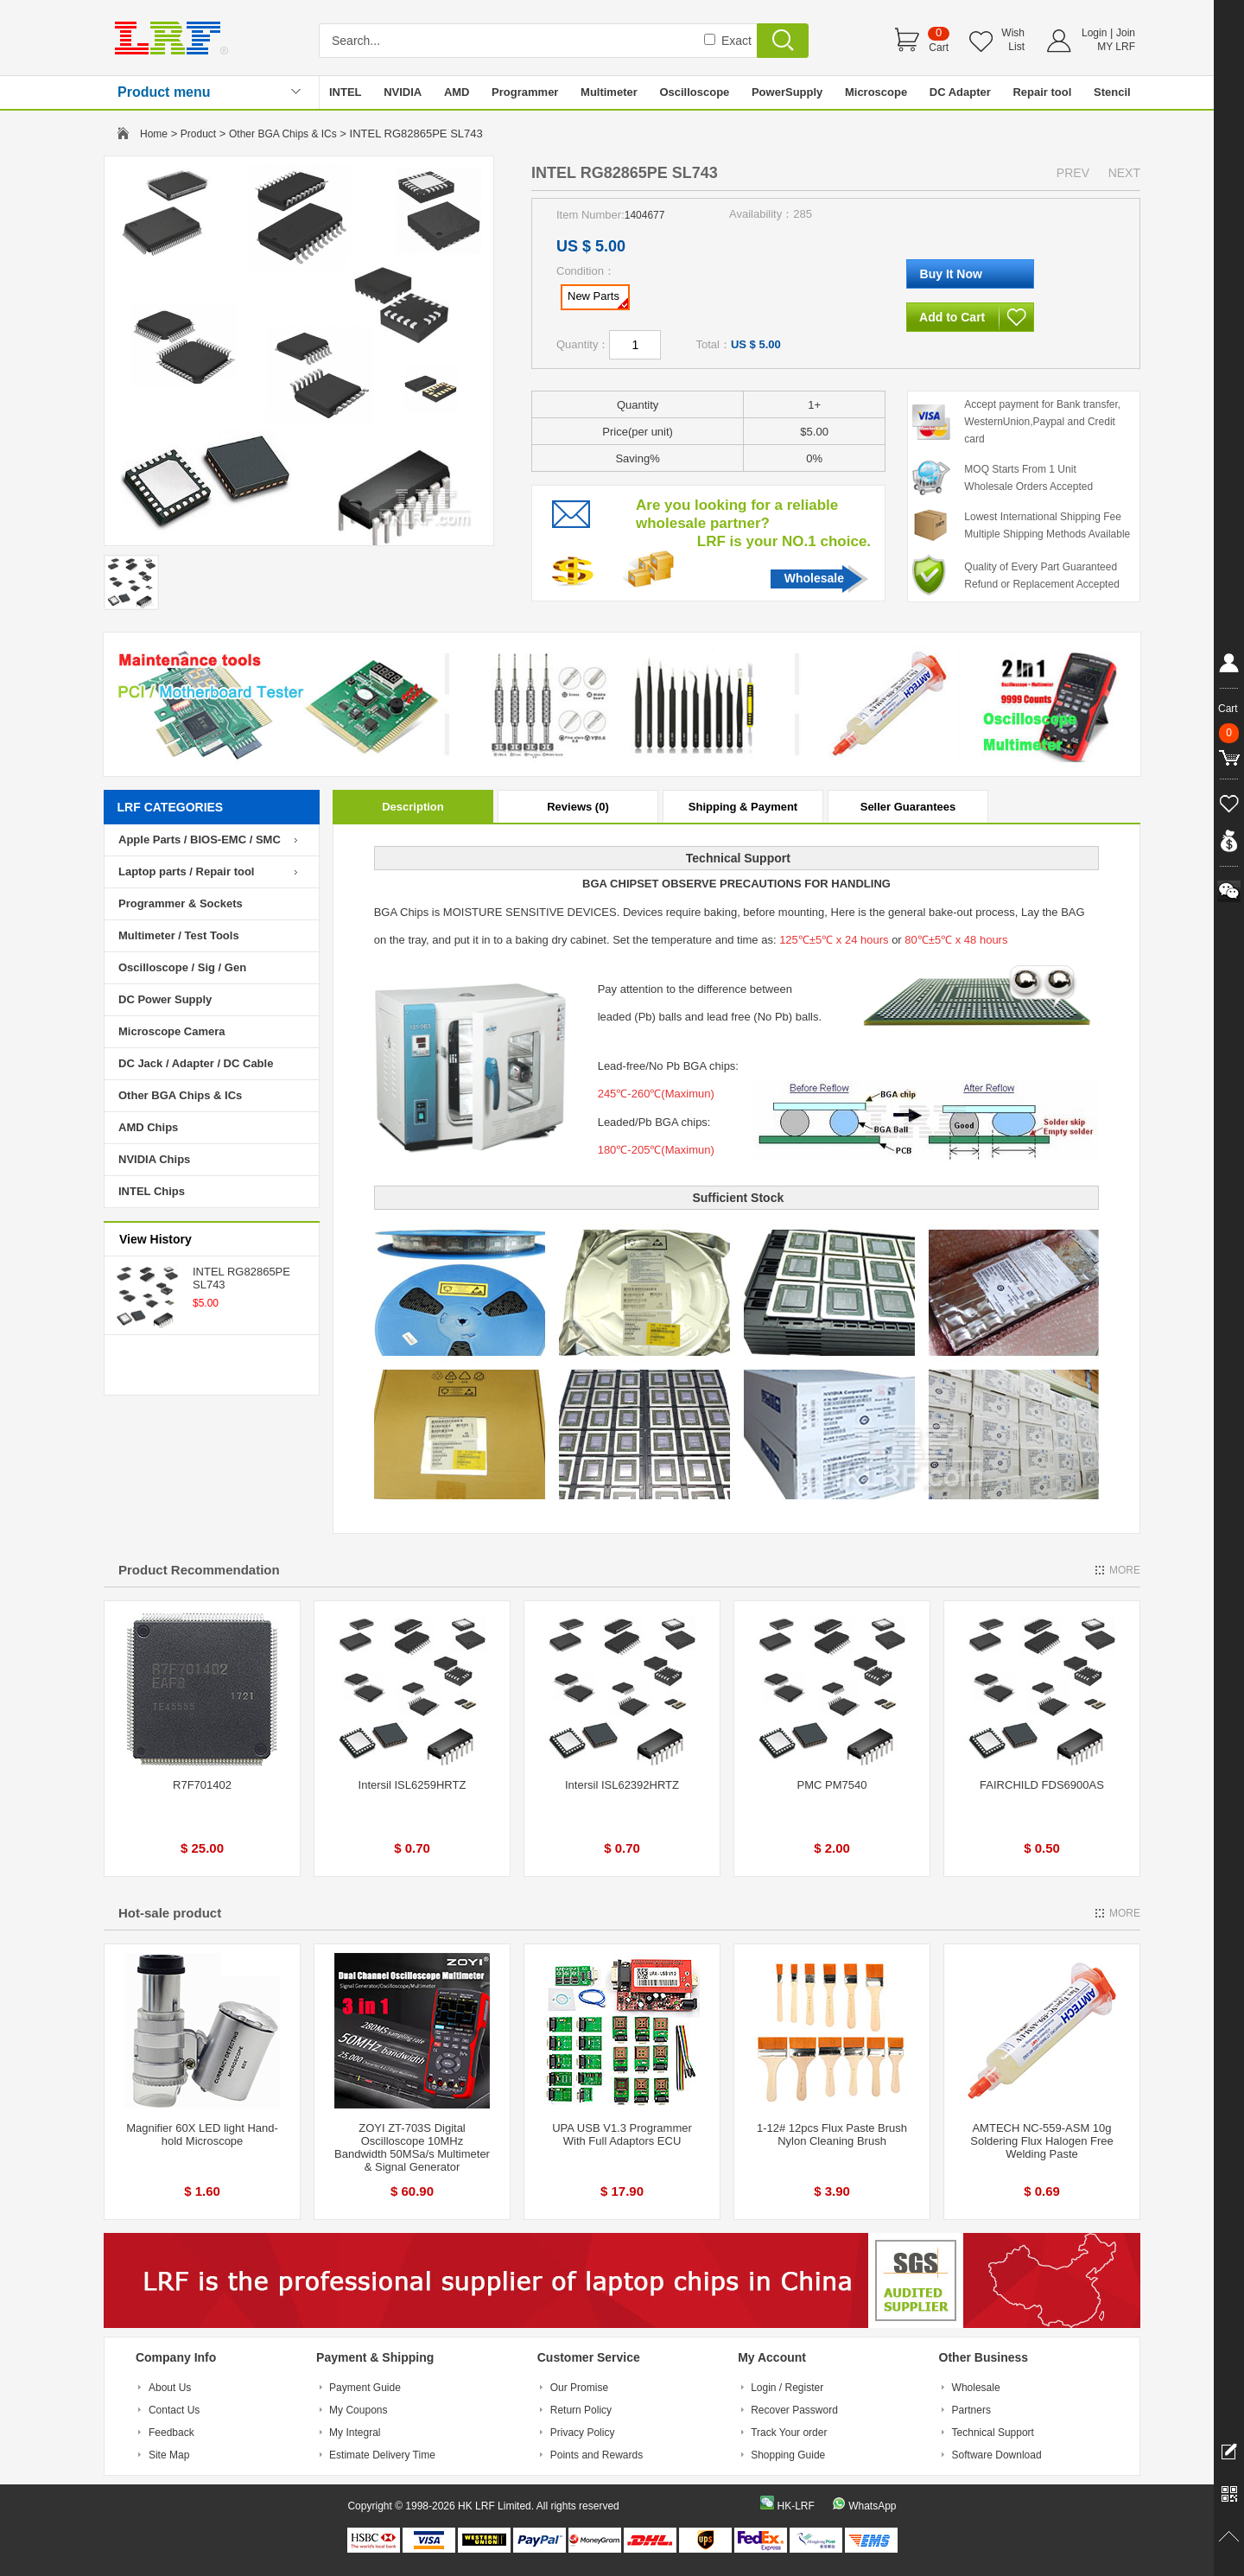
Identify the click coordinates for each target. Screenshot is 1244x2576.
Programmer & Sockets (180, 903)
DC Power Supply (165, 999)
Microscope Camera (171, 1031)
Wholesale (814, 578)
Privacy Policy (582, 2433)
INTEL (345, 92)
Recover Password (794, 2410)
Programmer (525, 92)
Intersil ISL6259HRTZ (412, 1784)
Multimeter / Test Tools (178, 935)
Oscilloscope (694, 92)
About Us (170, 2388)
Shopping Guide (788, 2455)
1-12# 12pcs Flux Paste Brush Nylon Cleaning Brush (832, 2134)
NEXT (1124, 173)
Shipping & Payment (743, 806)
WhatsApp (872, 2506)
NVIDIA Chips (154, 1159)
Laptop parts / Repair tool (186, 871)
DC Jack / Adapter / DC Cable (195, 1063)
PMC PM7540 (832, 1784)
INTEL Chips (151, 1191)
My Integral (354, 2433)
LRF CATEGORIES (170, 807)
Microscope (876, 92)
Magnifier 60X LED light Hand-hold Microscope (202, 2134)
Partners (971, 2410)
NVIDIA (403, 92)
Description (413, 806)
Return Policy (581, 2410)
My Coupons (358, 2410)
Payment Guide (365, 2388)
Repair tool (1041, 92)
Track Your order (789, 2433)
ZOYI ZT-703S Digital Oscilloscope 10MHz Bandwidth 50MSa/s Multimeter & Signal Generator (412, 2147)
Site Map (169, 2455)
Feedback (171, 2433)
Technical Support (993, 2433)
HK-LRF (795, 2506)
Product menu (164, 92)
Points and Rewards (596, 2455)
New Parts (598, 298)
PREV (1073, 173)
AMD (457, 92)
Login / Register (787, 2388)
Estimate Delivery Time (382, 2455)
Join (1125, 33)
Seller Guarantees (908, 806)
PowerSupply (787, 92)
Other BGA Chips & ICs (283, 134)
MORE (1124, 1570)
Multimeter (609, 92)
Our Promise (579, 2388)
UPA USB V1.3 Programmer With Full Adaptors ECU (622, 2134)
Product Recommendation (199, 1569)
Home (154, 134)
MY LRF (1116, 47)
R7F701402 (202, 1784)
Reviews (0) (578, 806)
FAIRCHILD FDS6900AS (1042, 1784)
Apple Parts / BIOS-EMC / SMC (199, 839)
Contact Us (174, 2410)
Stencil (1112, 92)
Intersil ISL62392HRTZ (622, 1784)
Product (198, 134)
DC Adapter (960, 92)
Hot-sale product (169, 1912)
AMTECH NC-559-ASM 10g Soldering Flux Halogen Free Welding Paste (1041, 2140)
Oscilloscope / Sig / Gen (182, 967)
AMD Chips (148, 1127)
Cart (939, 47)
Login (1094, 33)
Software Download (997, 2455)
